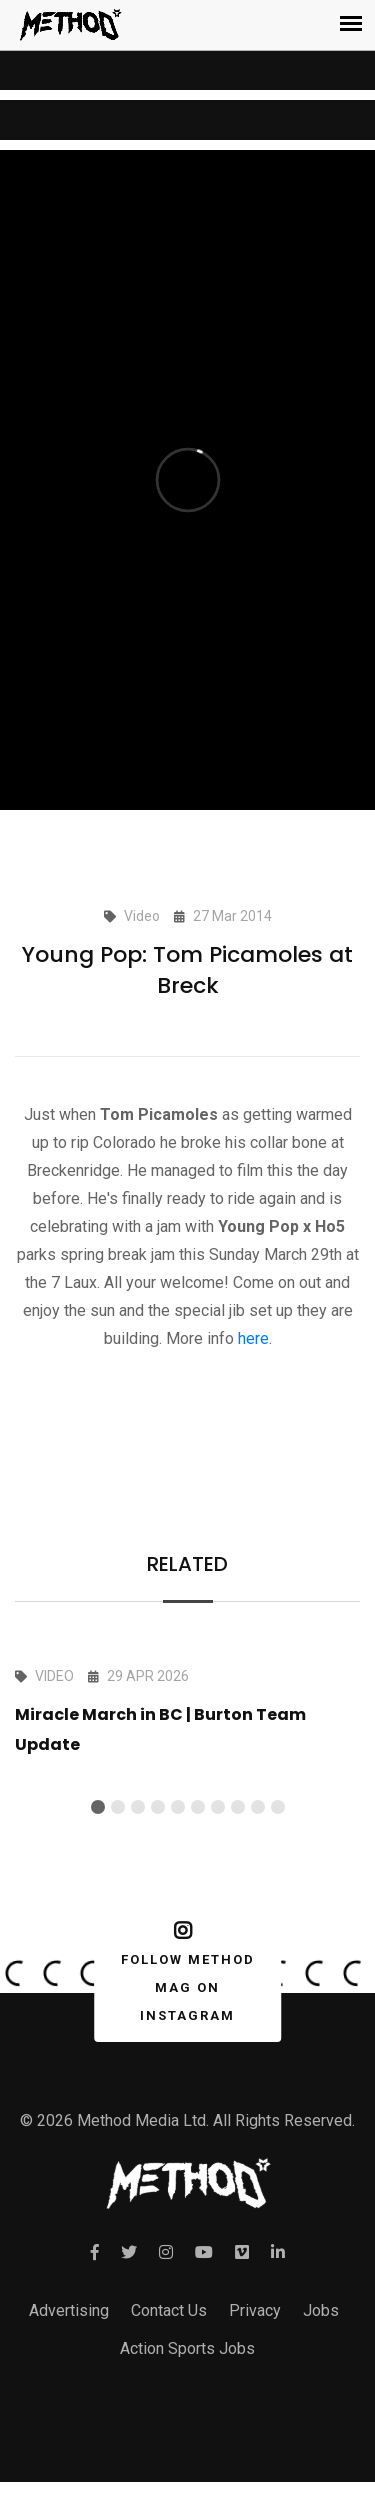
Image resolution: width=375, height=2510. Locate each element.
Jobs (321, 2310)
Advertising (69, 2310)
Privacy (255, 2310)
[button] (98, 1807)
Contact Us (169, 2310)
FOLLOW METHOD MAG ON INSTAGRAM (184, 1972)
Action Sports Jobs (187, 2348)
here (253, 1338)
